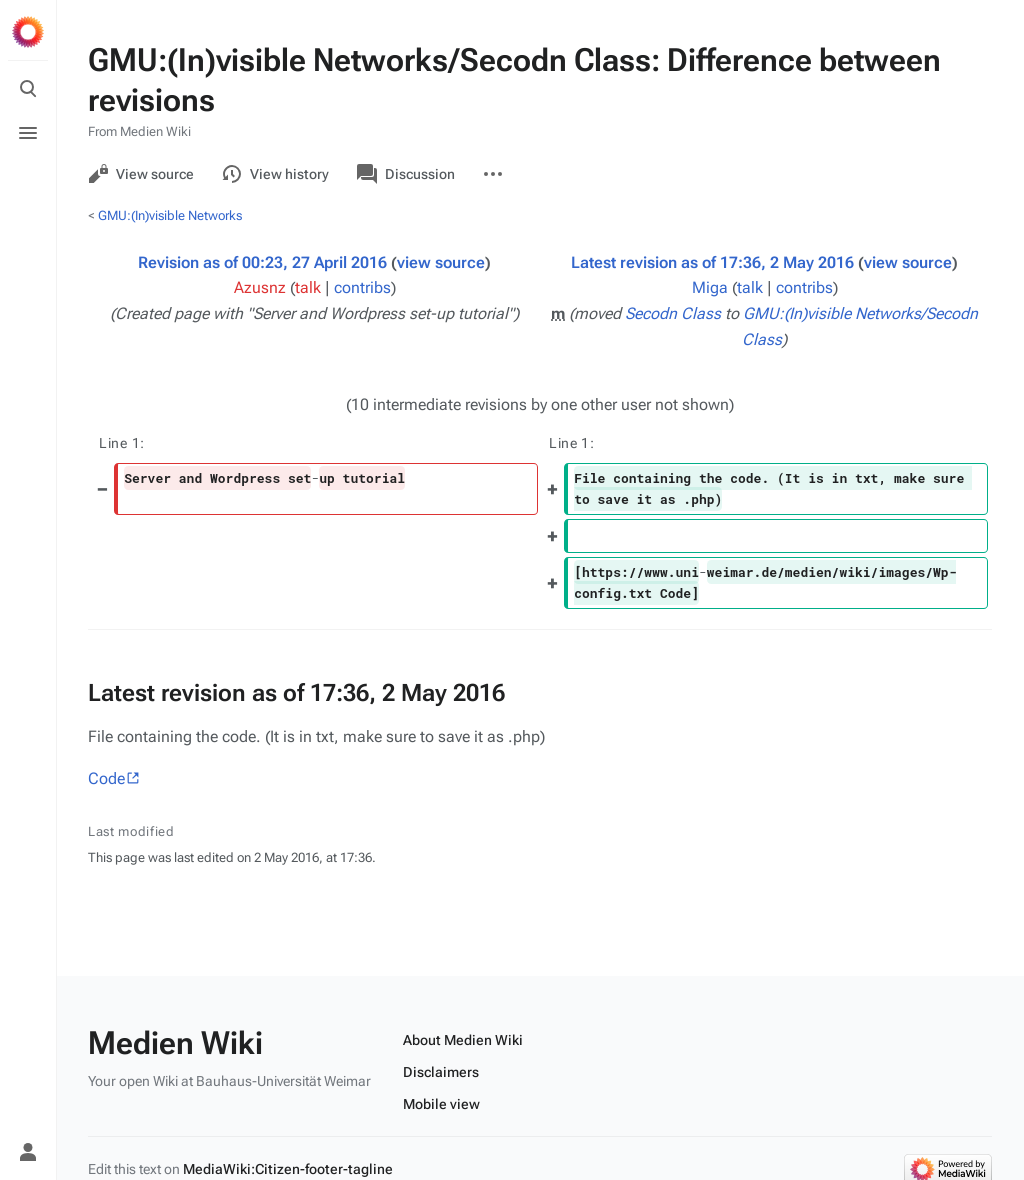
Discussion (406, 174)
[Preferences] (28, 1108)
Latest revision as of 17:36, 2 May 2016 (712, 262)
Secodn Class (673, 313)
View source (141, 174)
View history (275, 174)
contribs (362, 287)
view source (441, 262)
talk (308, 287)
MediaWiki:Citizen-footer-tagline (288, 1169)
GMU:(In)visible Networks (170, 215)
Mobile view (441, 1104)
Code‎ (106, 778)
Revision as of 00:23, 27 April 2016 (262, 262)
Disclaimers (441, 1072)
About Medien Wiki (463, 1040)
